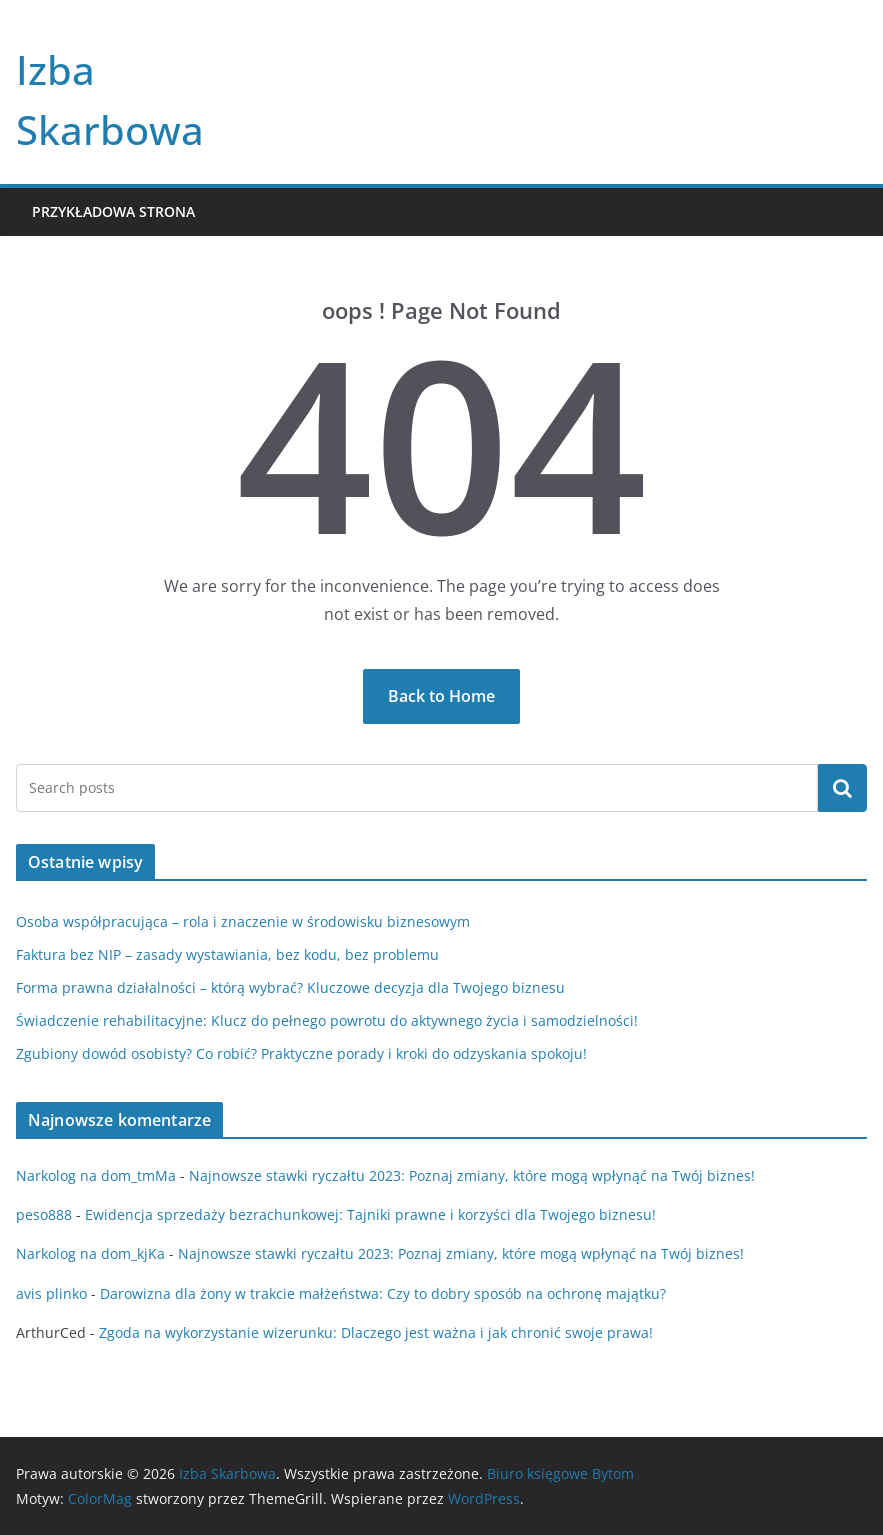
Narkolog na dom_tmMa (96, 1175)
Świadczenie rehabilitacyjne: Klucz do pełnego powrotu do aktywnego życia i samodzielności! (327, 1020)
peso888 (44, 1214)
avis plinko (51, 1293)
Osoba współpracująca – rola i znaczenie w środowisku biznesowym (243, 921)
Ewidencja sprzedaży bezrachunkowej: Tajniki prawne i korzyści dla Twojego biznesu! (370, 1214)
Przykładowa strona (113, 211)
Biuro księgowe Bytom (560, 1473)
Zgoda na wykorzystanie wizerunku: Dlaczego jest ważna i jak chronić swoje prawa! (376, 1332)
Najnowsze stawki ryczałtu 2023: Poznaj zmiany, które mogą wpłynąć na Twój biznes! (472, 1175)
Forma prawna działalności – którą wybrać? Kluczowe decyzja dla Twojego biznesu (290, 987)
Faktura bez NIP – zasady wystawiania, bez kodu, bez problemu (227, 954)
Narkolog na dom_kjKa (90, 1253)
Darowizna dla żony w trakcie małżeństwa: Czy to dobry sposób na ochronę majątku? (383, 1293)
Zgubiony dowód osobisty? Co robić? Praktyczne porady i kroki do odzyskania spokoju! (301, 1053)
